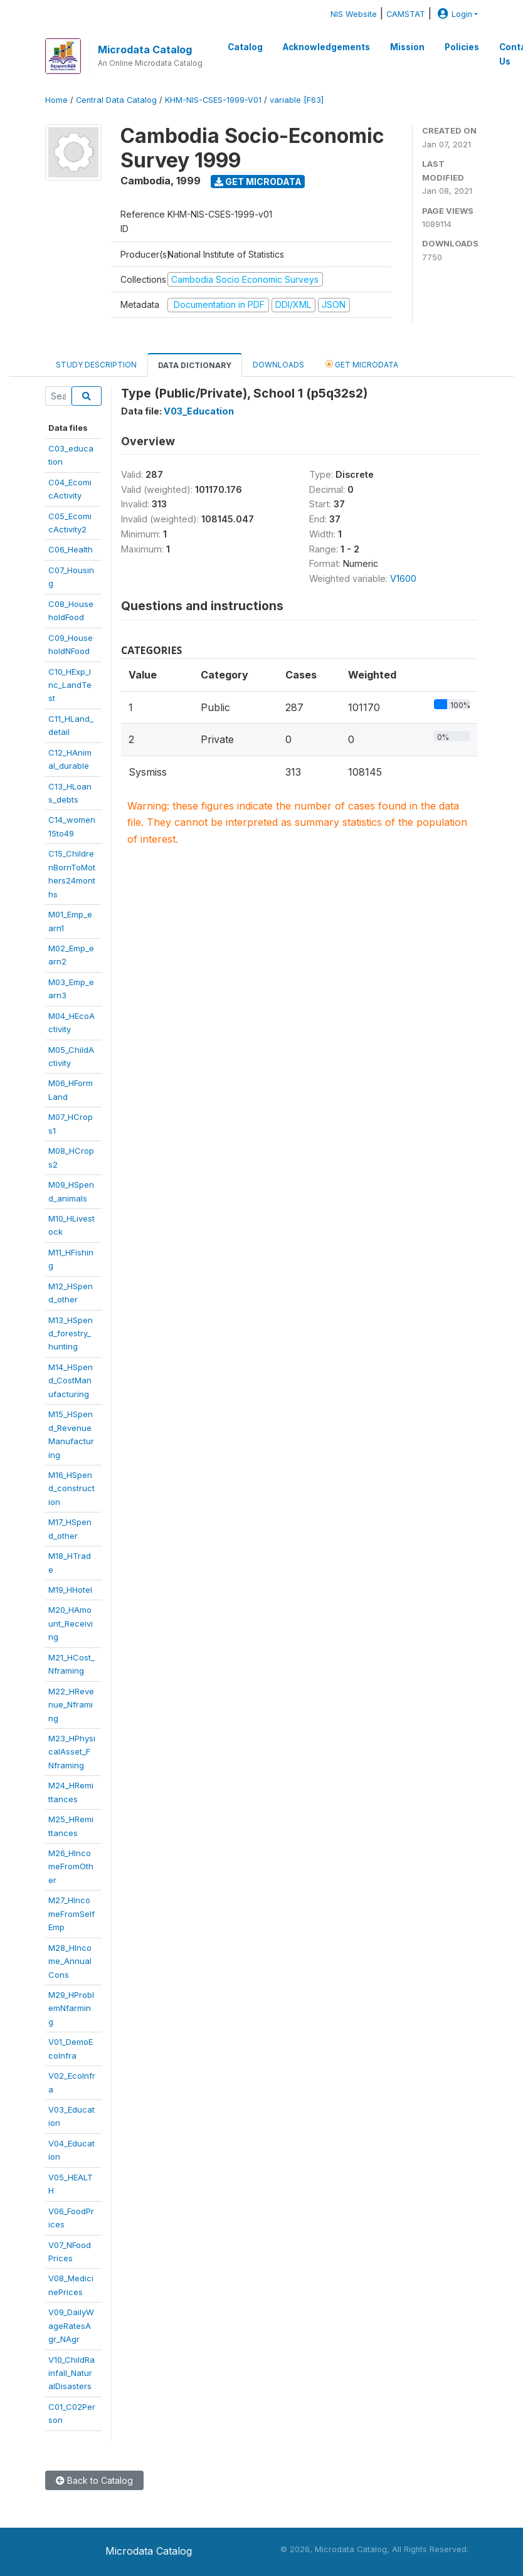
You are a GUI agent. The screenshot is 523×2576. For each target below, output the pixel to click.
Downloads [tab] (278, 364)
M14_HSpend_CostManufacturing (70, 1380)
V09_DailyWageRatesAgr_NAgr (71, 2325)
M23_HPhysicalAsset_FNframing (71, 1751)
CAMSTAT (405, 14)
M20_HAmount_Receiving (70, 1623)
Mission (407, 47)
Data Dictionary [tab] (194, 365)
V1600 (403, 578)
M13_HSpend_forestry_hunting (70, 1333)
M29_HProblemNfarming (71, 2008)
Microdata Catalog (145, 49)
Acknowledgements (326, 47)
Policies (462, 47)
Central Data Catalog (116, 100)
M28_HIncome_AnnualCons (70, 1961)
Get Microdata (258, 181)
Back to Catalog (94, 2480)
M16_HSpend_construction (71, 1488)
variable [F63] (297, 100)
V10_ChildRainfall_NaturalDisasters (71, 2373)
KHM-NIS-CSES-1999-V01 (213, 100)
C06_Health (70, 549)
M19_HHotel (70, 1590)
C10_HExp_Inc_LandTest (70, 685)
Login (453, 14)
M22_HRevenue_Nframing (71, 1704)
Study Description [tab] (96, 364)
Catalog (245, 47)
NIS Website (353, 14)
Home (56, 100)
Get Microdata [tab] (361, 364)
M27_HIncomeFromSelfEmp (71, 1913)
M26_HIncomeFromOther (70, 1866)
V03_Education (199, 411)
